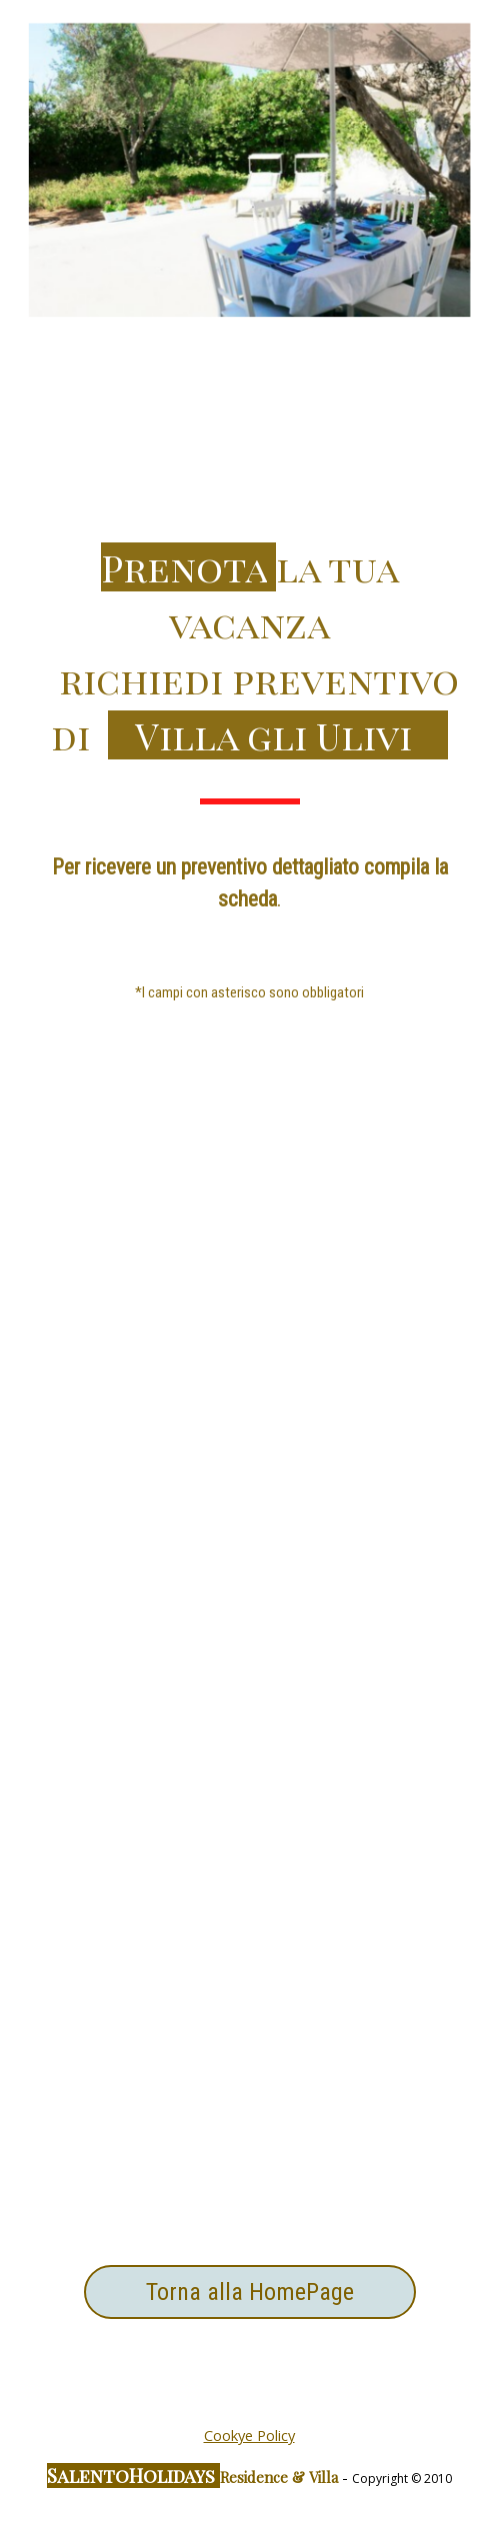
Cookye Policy (249, 2435)
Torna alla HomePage (250, 2292)
